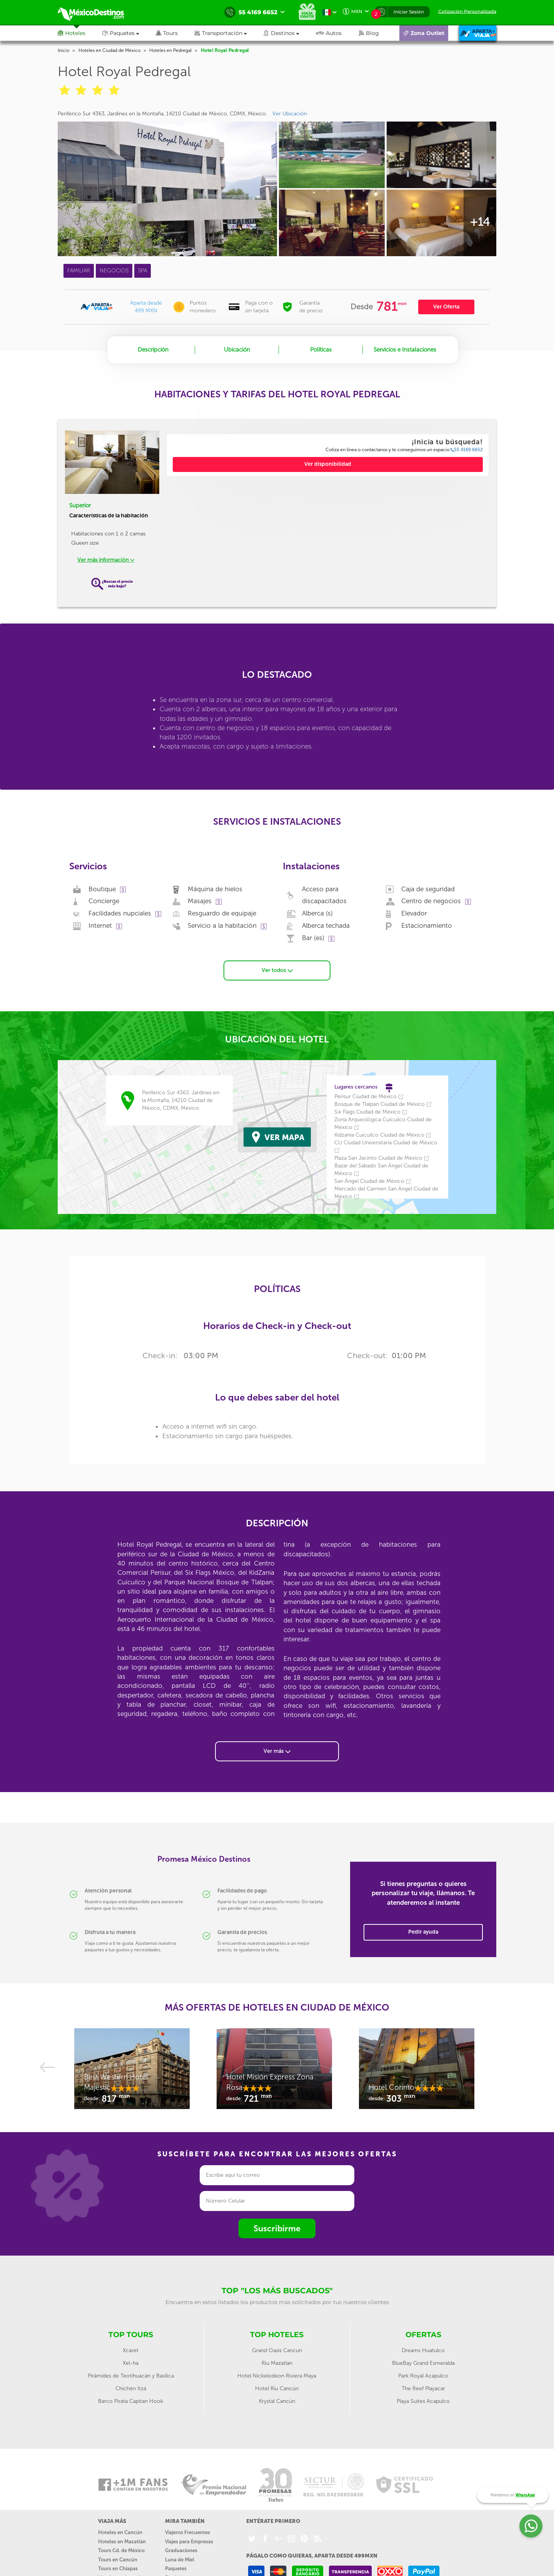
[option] (134, 2071)
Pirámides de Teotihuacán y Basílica (131, 2374)
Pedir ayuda (423, 1930)
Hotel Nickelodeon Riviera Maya (276, 2374)
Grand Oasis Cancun (277, 2349)
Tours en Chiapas (118, 2567)
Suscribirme (277, 2227)
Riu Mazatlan (277, 2362)
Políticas (321, 349)
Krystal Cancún (277, 2400)
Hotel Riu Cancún (277, 2387)
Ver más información (105, 560)
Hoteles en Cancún (120, 2531)
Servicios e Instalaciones (405, 349)
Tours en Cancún (117, 2558)
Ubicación (237, 349)
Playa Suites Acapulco (423, 2400)
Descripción (153, 349)
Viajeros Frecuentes (187, 2531)
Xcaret (130, 2349)
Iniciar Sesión (409, 12)
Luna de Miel (179, 2558)
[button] (229, 33)
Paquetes (176, 2567)
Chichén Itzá (130, 2387)
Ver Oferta (446, 306)
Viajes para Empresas (189, 2540)
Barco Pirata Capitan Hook (130, 2400)
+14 (480, 222)
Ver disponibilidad (327, 464)
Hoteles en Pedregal (170, 50)
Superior (80, 505)
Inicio (63, 50)
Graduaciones (181, 2549)
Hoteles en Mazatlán (122, 2540)
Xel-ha (130, 2362)
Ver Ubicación (289, 113)
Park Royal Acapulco (423, 2374)
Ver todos (277, 969)
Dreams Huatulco (423, 2349)
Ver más (277, 1750)
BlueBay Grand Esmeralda (423, 2362)
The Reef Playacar (423, 2387)
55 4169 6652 (467, 449)
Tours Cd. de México (121, 2549)
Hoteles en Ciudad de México (109, 50)
